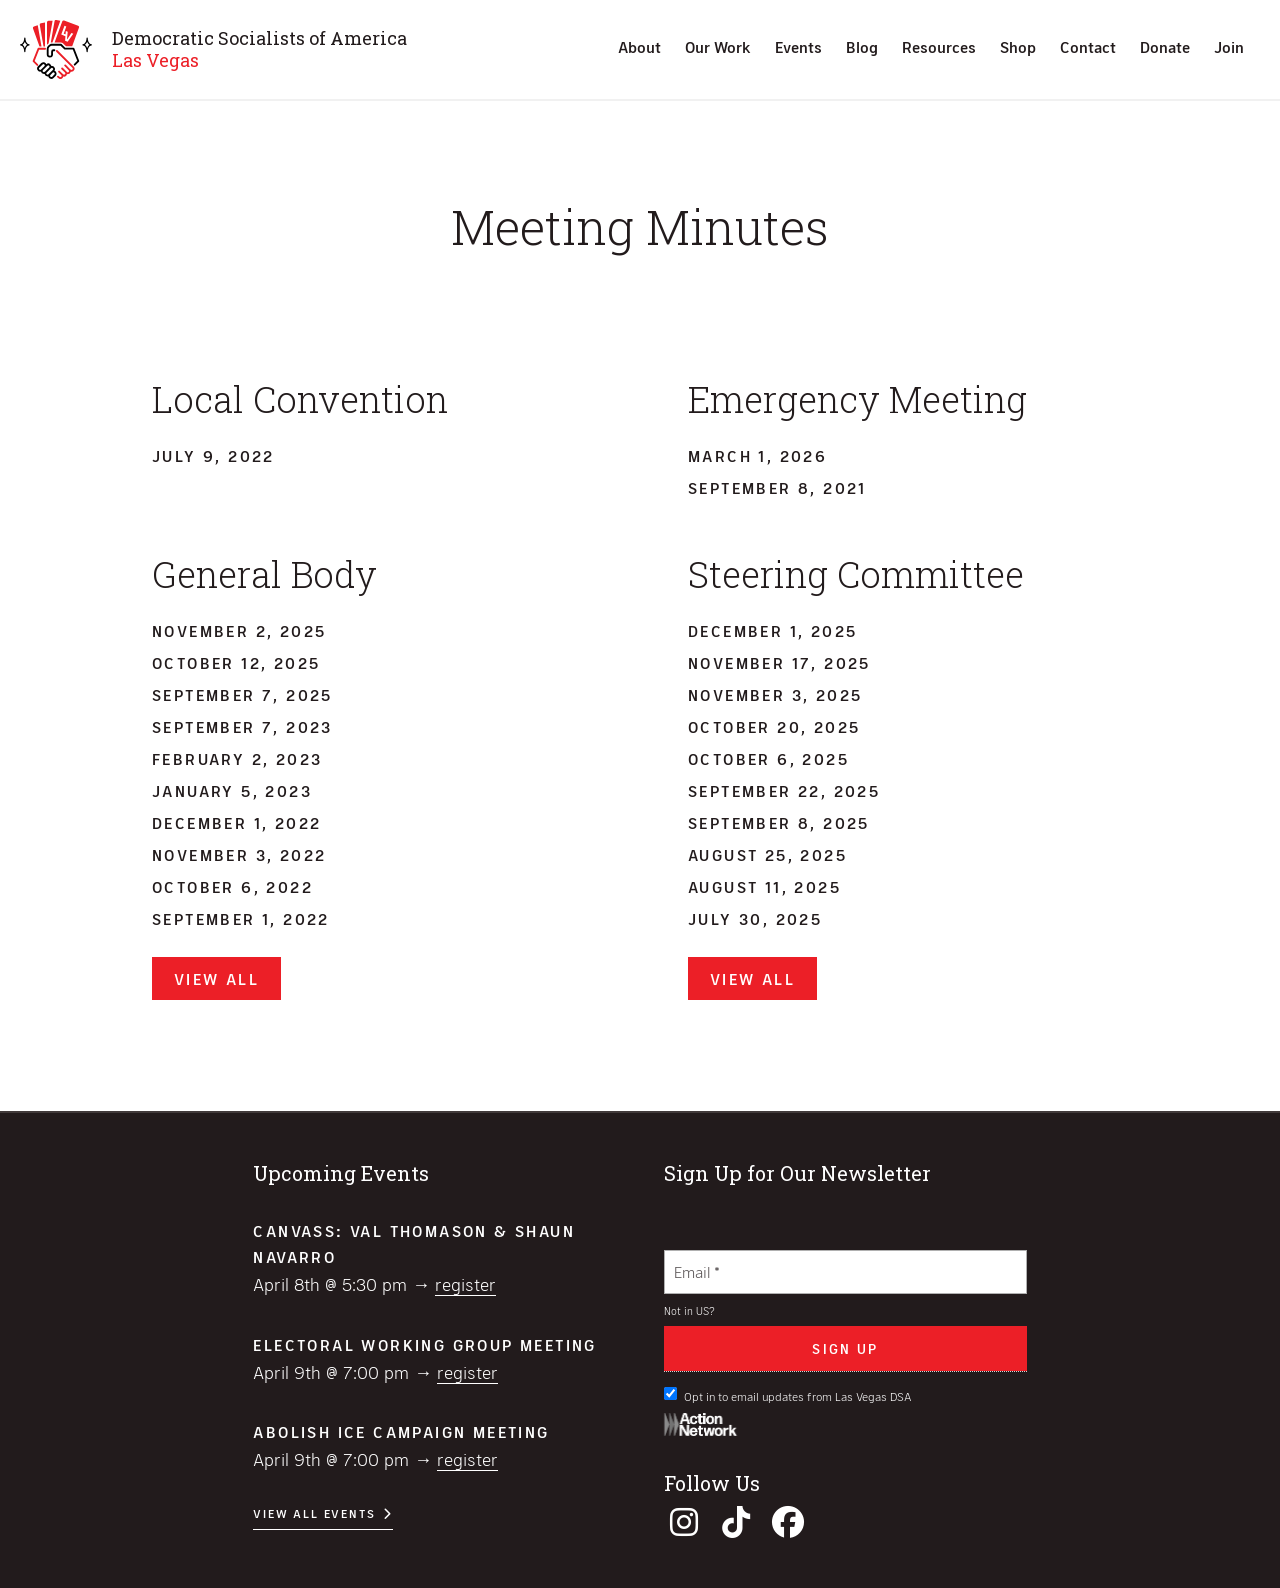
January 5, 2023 (232, 790)
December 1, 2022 (236, 822)
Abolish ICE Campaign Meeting (401, 1431)
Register (465, 1284)
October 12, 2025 (236, 662)
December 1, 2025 (772, 630)
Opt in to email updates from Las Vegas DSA (788, 1395)
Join (1229, 46)
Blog (862, 46)
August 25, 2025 (767, 854)
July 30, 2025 (755, 918)
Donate (1165, 46)
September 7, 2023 (242, 726)
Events (798, 46)
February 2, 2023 (237, 758)
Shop (1018, 46)
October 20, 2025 (774, 726)
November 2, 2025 (239, 630)
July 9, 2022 (213, 455)
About (639, 46)
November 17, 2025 (779, 662)
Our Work (718, 46)
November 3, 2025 (775, 694)
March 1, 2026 (757, 455)
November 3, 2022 (239, 854)
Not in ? (689, 1310)
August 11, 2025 (764, 886)
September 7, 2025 (242, 694)
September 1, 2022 (241, 918)
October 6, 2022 (232, 886)
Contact (1088, 46)
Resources (939, 46)
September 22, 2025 (784, 790)
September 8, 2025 (779, 822)
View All (216, 978)
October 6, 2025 (768, 758)
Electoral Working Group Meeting (424, 1344)
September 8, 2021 (777, 487)
